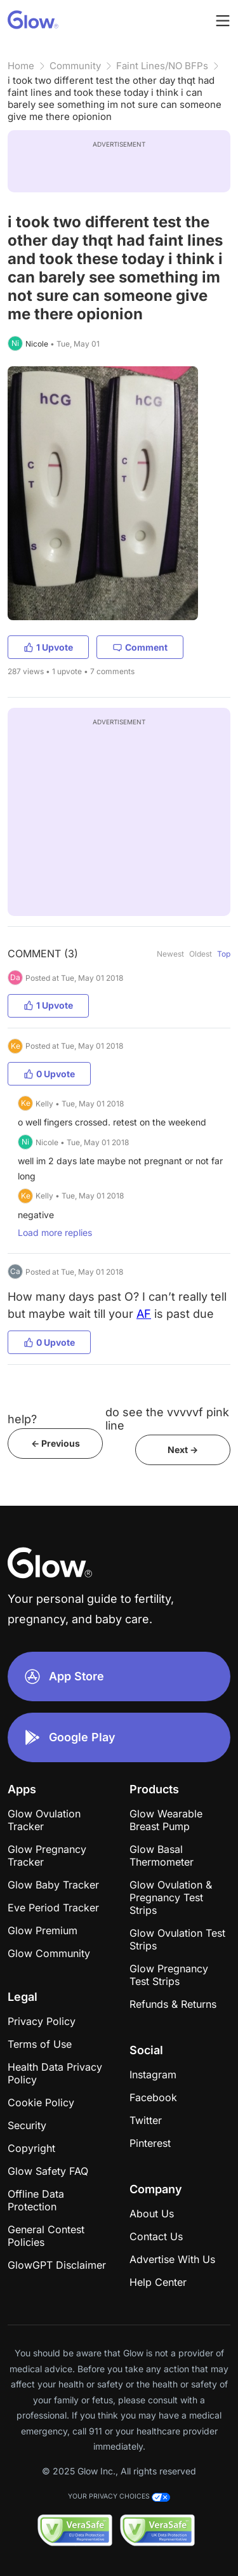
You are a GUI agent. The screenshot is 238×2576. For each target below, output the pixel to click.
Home (21, 66)
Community (75, 66)
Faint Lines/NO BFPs (162, 66)
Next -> (183, 1449)
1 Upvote (48, 647)
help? (22, 1419)
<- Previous (55, 1443)
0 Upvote (49, 1073)
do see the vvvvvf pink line (167, 1418)
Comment (140, 647)
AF (143, 1313)
